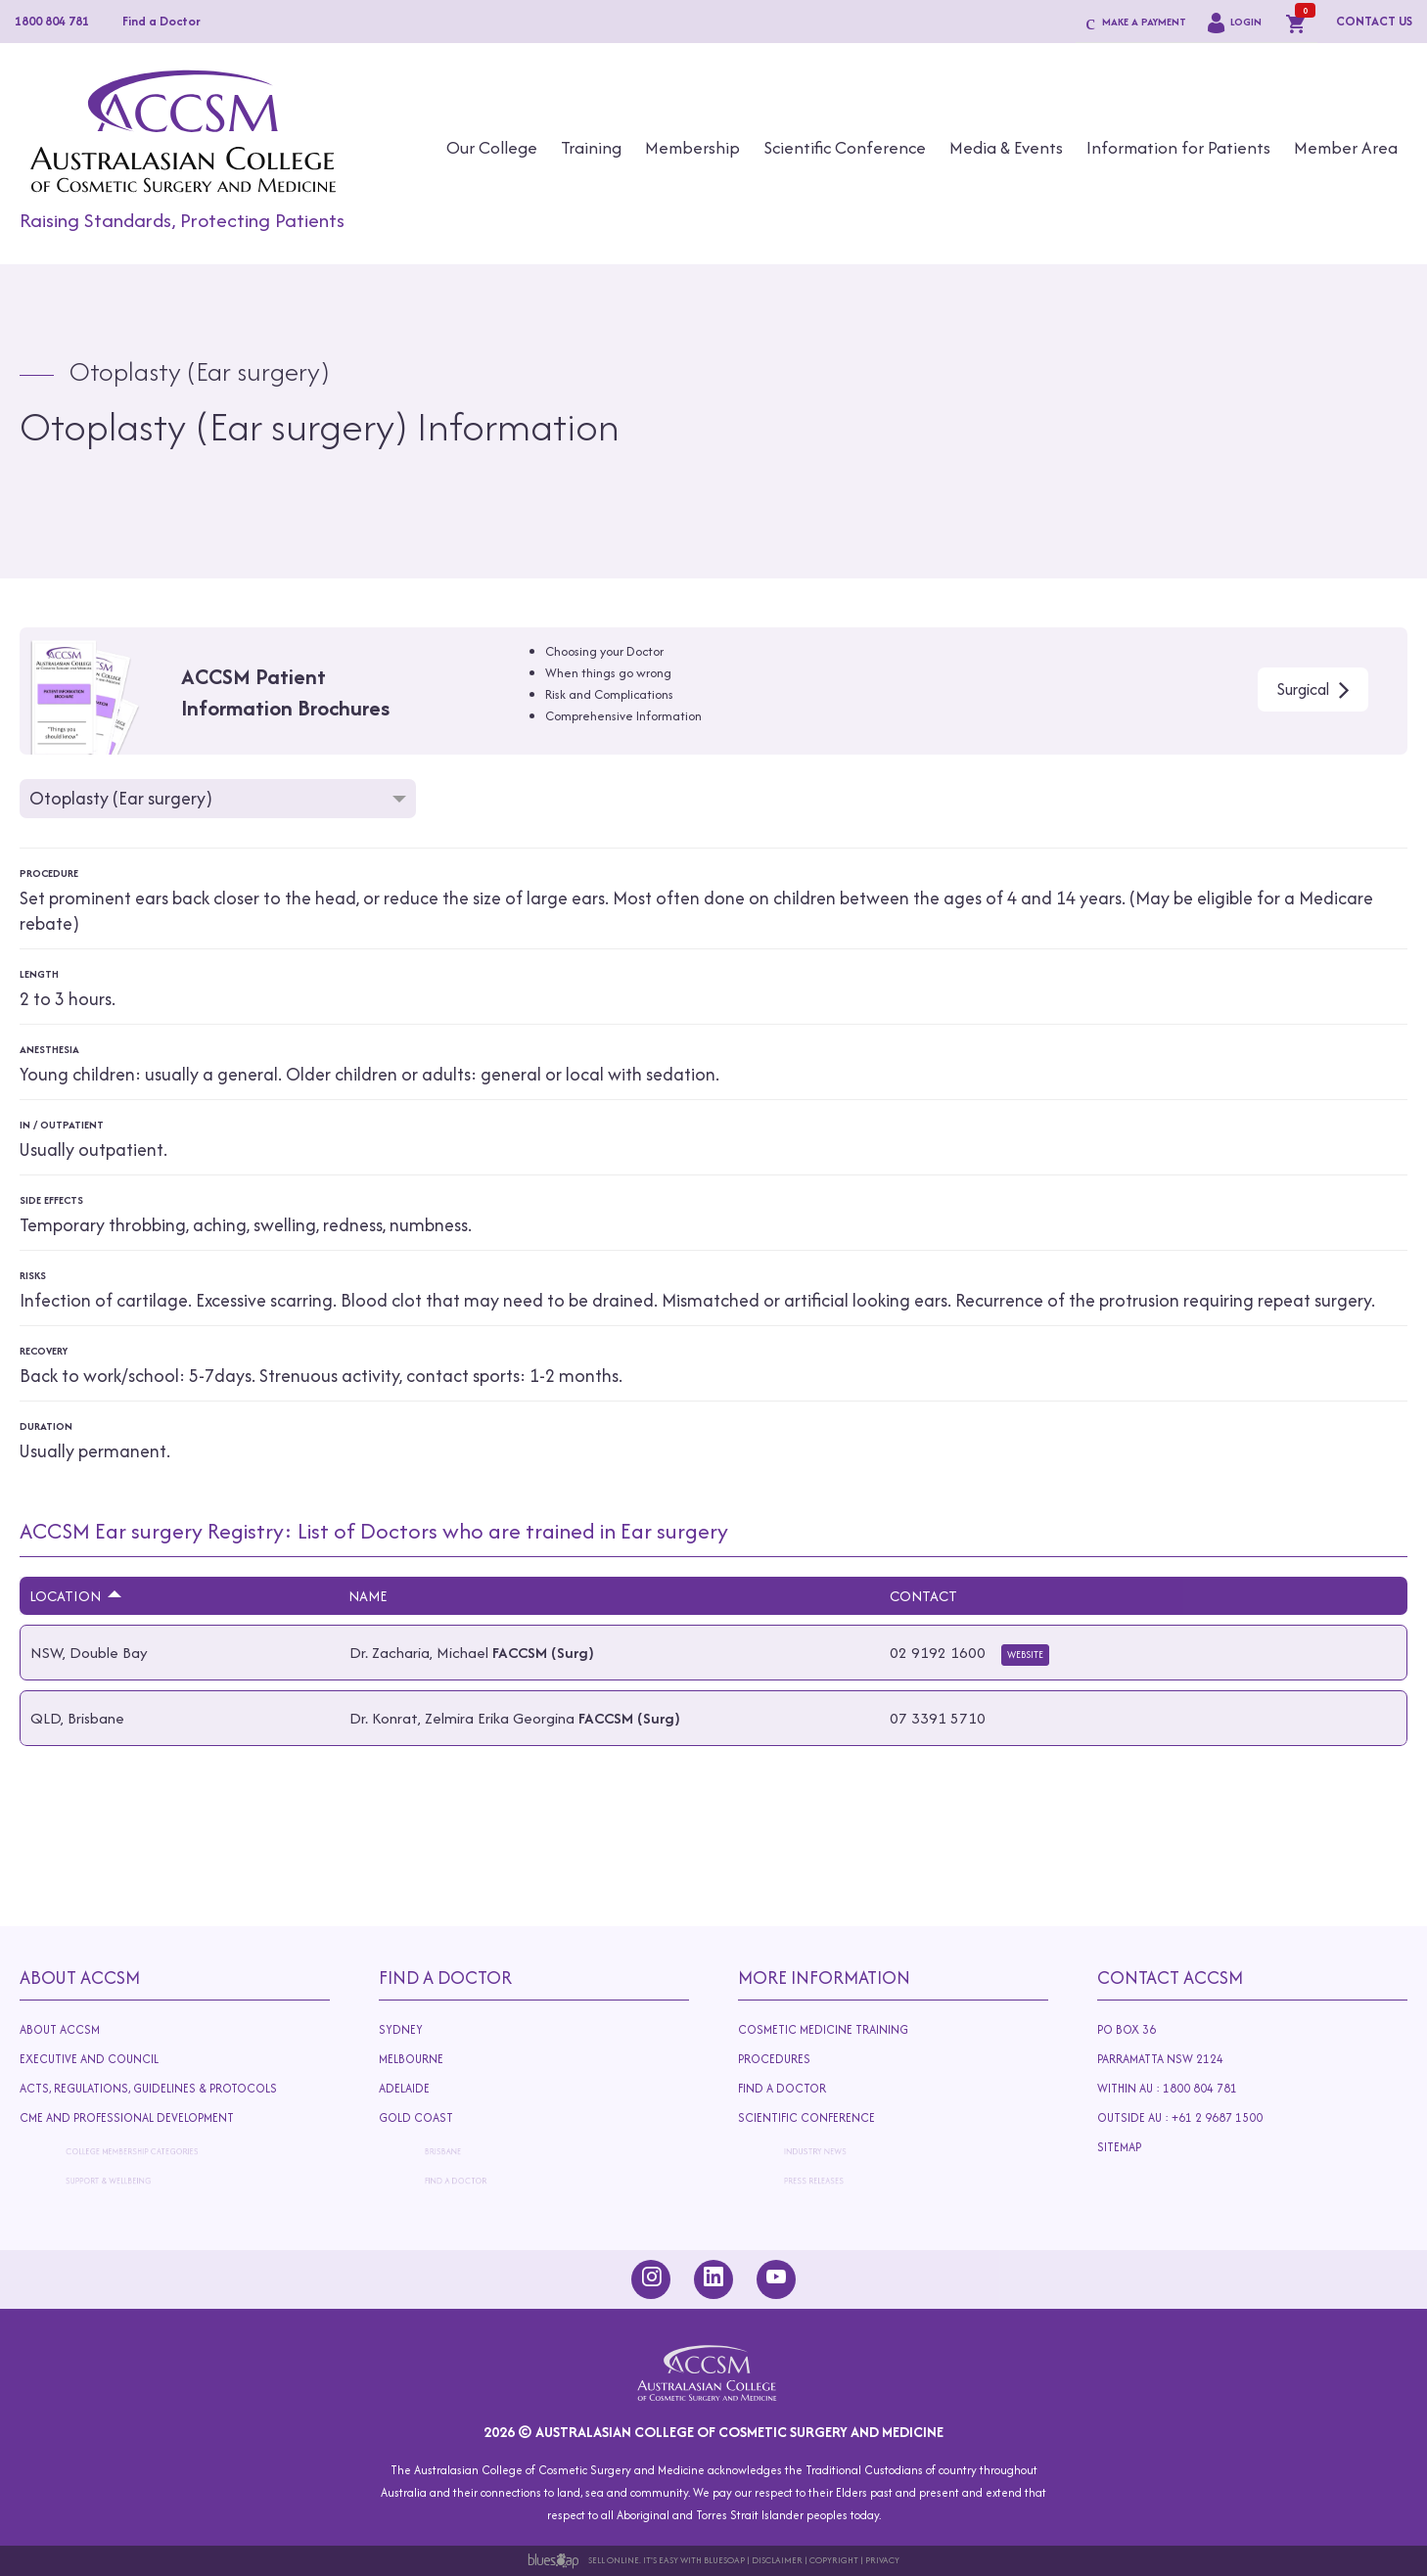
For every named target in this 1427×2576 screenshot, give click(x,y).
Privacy (882, 2559)
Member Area (1346, 147)
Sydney (401, 2029)
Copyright (833, 2559)
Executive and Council (94, 2059)
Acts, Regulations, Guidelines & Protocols (156, 2092)
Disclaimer (777, 2559)
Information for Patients (1178, 147)
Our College (491, 147)
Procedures (781, 2059)
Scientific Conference (844, 147)
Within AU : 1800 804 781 (1172, 2088)
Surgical (1303, 689)
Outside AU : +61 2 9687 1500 (1201, 2122)
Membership (692, 147)
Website (1025, 1654)
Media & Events (1006, 147)
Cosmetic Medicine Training (823, 2029)
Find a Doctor (161, 21)
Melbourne (419, 2059)
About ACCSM (60, 2029)
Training (591, 147)
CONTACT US (1374, 21)
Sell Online (613, 2559)
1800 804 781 (52, 21)
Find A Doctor (445, 1977)
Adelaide (443, 2092)
